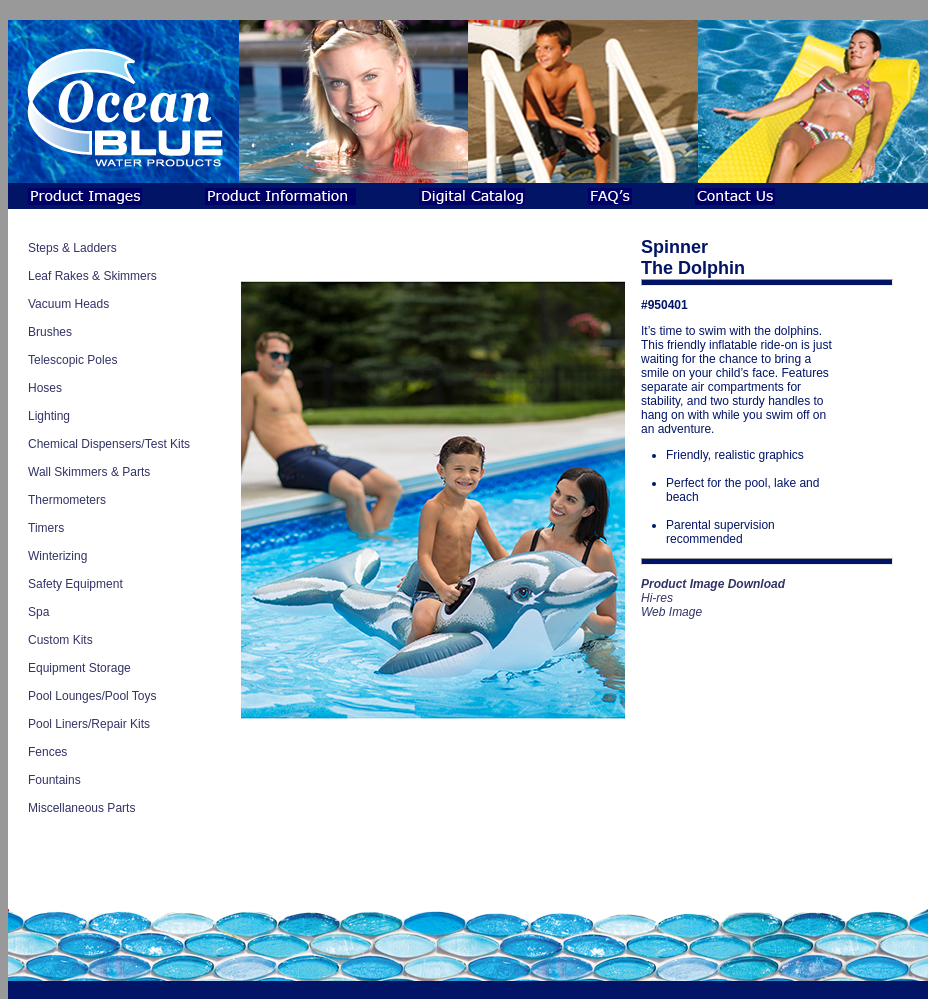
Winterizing (57, 556)
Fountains (54, 780)
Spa (38, 612)
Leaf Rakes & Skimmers (92, 276)
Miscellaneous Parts (81, 808)
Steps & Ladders (72, 248)
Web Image (671, 612)
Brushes (50, 332)
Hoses (45, 388)
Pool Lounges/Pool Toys (92, 696)
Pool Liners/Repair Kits (89, 724)
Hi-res (657, 598)
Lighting (49, 416)
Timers (46, 528)
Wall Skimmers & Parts (89, 472)
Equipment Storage (79, 668)
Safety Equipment (75, 584)
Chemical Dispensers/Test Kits (109, 444)
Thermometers (67, 500)
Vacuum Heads (68, 304)
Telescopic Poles (72, 360)
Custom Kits (60, 640)
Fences (47, 752)
